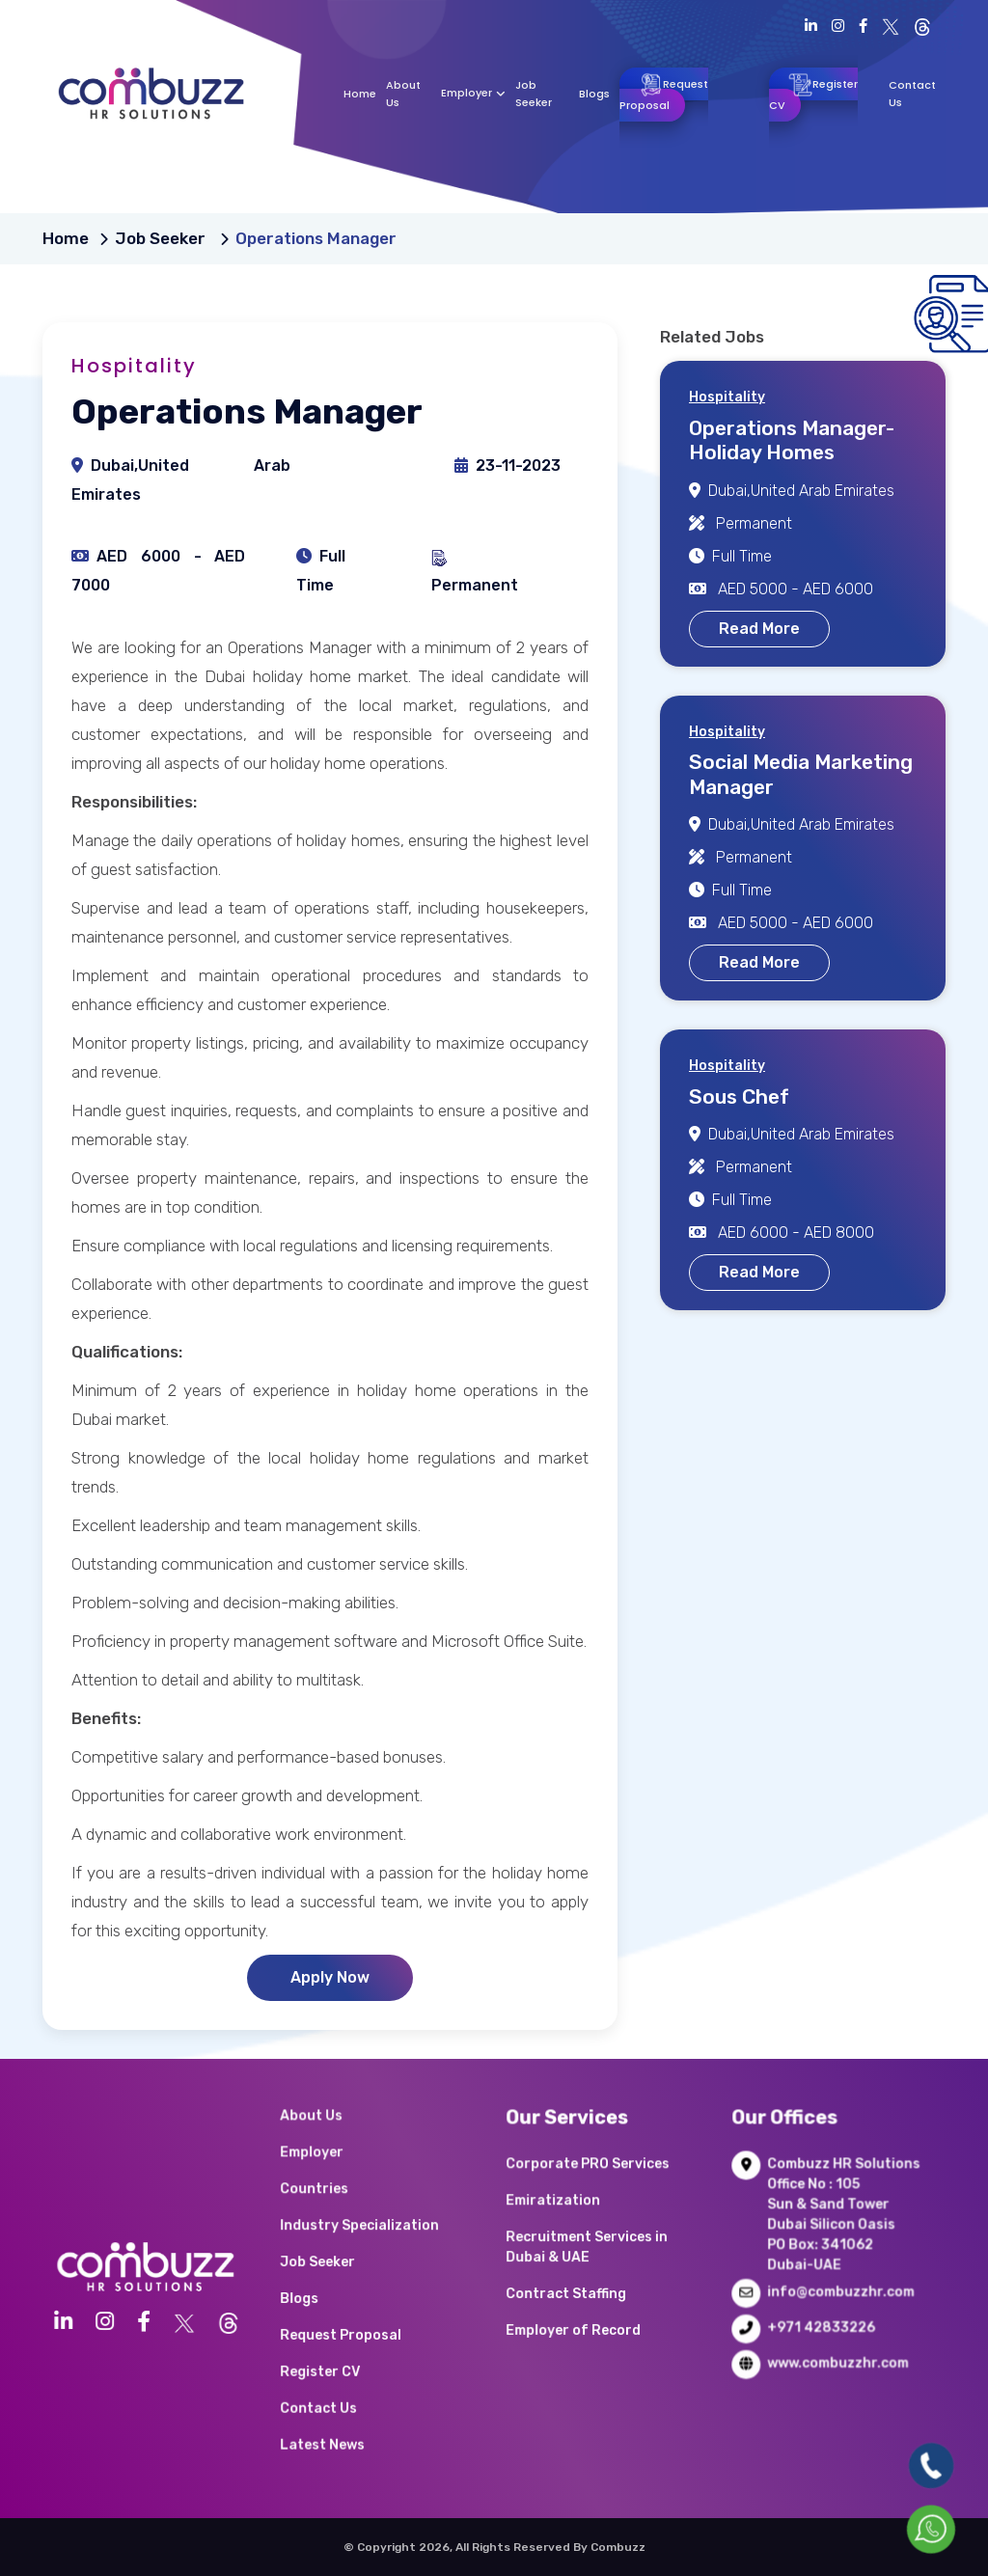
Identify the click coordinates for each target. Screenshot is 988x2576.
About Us (338, 2183)
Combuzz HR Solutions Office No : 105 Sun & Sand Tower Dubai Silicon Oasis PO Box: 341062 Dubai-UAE (828, 2242)
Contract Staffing (581, 2292)
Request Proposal (663, 93)
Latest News (344, 2384)
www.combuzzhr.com (825, 2335)
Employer (473, 92)
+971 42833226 (815, 2314)
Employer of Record (586, 2314)
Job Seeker (162, 238)
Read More (759, 628)
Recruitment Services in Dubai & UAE (594, 2264)
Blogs (594, 93)
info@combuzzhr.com (826, 2292)
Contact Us (343, 2362)
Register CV (813, 93)
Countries (340, 2228)
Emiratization (574, 2235)
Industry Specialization (367, 2250)
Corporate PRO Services (595, 2213)
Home (359, 93)
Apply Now (330, 1977)
